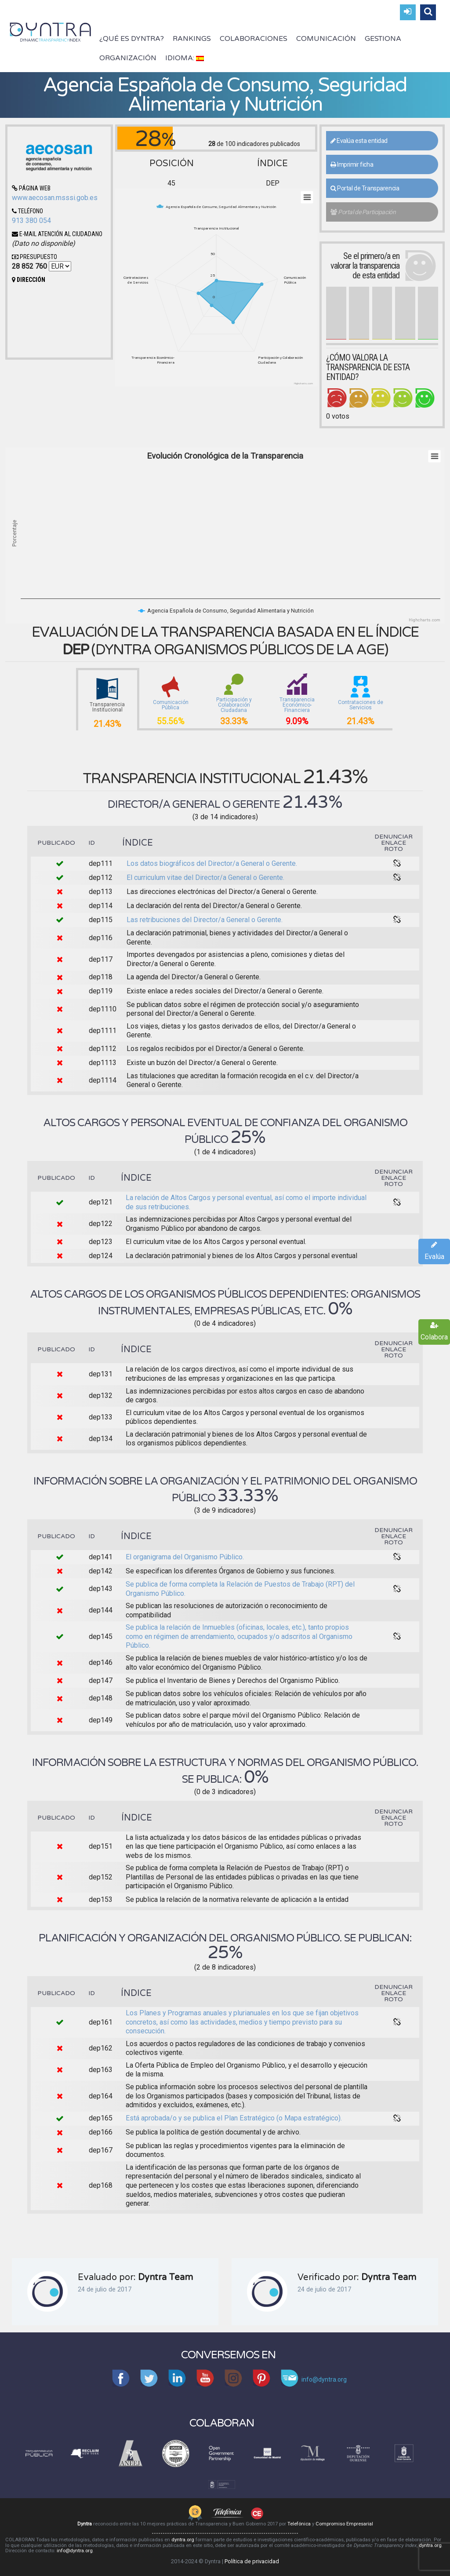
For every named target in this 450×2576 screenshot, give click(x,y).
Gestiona (383, 38)
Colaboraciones (253, 38)
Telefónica (299, 2524)
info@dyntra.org (75, 2551)
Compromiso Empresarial (344, 2524)
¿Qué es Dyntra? (131, 38)
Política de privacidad (252, 2561)
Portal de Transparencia (364, 188)
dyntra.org (182, 2540)
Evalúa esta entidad (359, 140)
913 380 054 (31, 220)
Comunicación (326, 38)
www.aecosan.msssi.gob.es (55, 197)
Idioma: (184, 58)
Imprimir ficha (351, 164)
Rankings (192, 38)
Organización (127, 58)
